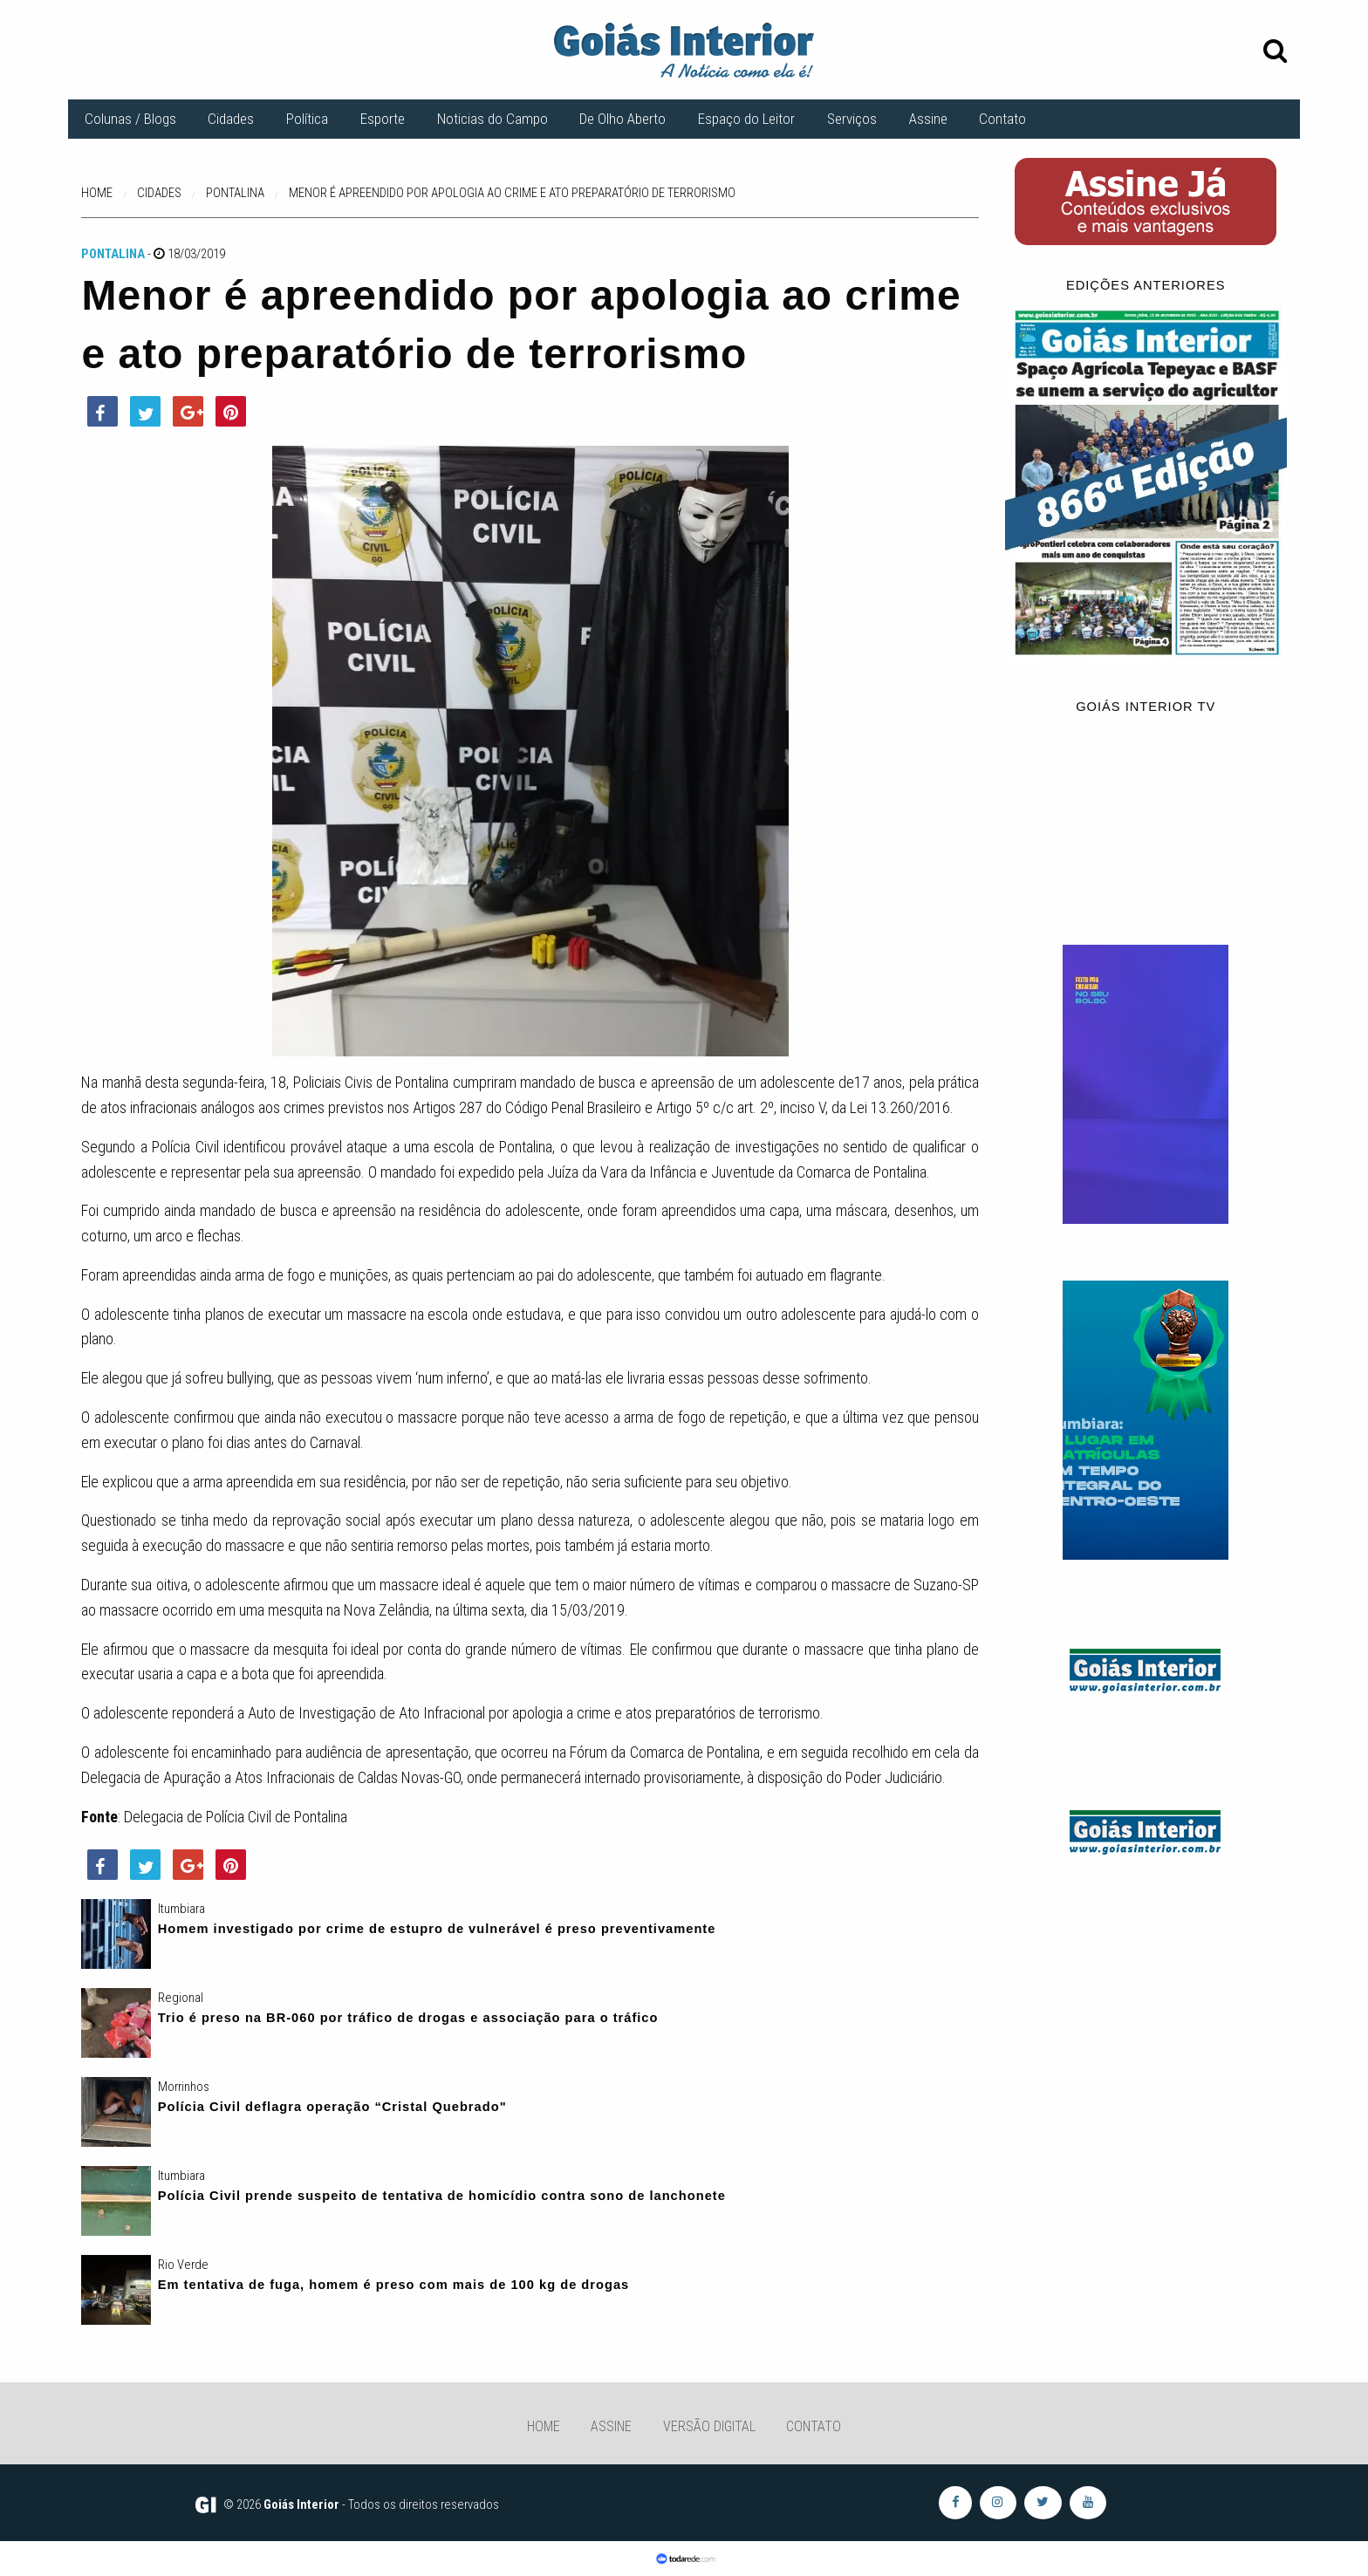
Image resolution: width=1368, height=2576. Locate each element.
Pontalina (113, 254)
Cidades (231, 118)
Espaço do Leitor (746, 118)
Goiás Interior (301, 2504)
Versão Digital (709, 2426)
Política (307, 118)
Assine (928, 118)
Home (543, 2426)
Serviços (852, 118)
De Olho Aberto (622, 118)
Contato (1002, 118)
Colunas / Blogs (130, 118)
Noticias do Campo (492, 118)
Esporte (382, 118)
